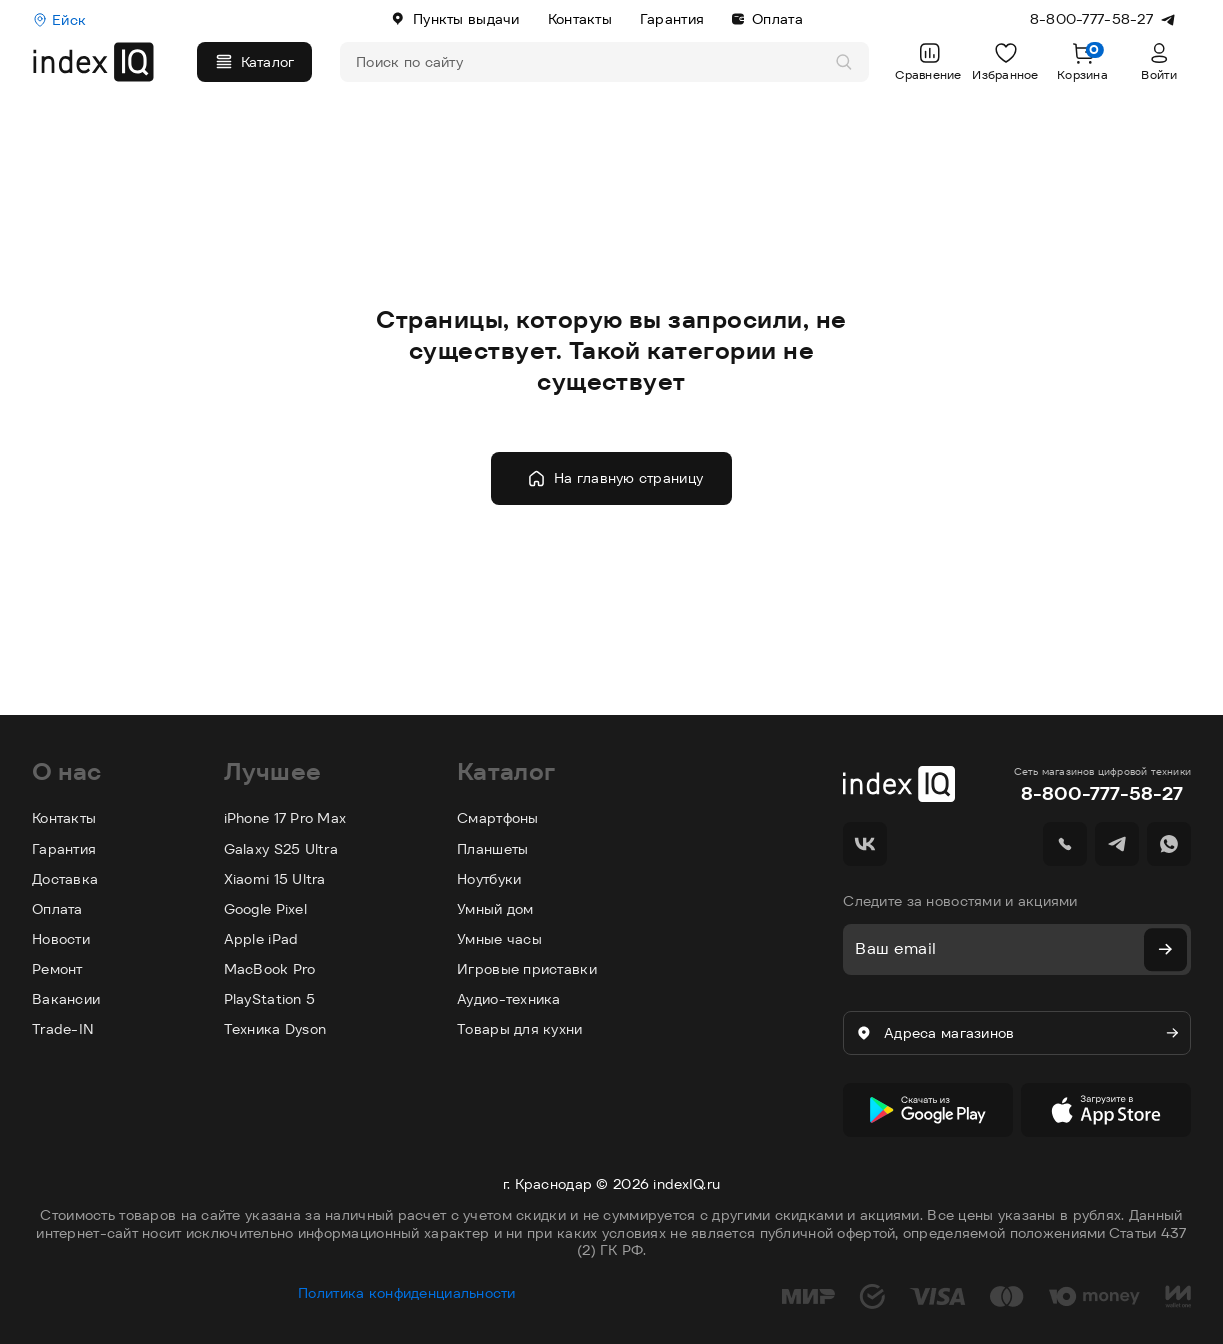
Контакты (580, 19)
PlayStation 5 (270, 999)
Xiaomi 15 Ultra (275, 879)
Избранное (1005, 61)
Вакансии (66, 999)
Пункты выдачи (455, 19)
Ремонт (57, 969)
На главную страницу (615, 478)
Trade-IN (63, 1029)
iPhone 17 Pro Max (285, 818)
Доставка (65, 879)
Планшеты (492, 849)
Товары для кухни (519, 1029)
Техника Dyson (275, 1029)
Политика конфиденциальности (407, 1283)
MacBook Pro (270, 969)
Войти (1159, 61)
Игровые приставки (527, 969)
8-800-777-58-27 (1102, 793)
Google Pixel (265, 909)
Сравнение (928, 61)
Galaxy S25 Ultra (281, 849)
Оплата (767, 19)
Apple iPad (261, 939)
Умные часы (499, 939)
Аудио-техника (509, 999)
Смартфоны (498, 818)
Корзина (1082, 61)
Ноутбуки (489, 879)
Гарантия (672, 19)
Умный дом (495, 909)
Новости (61, 939)
